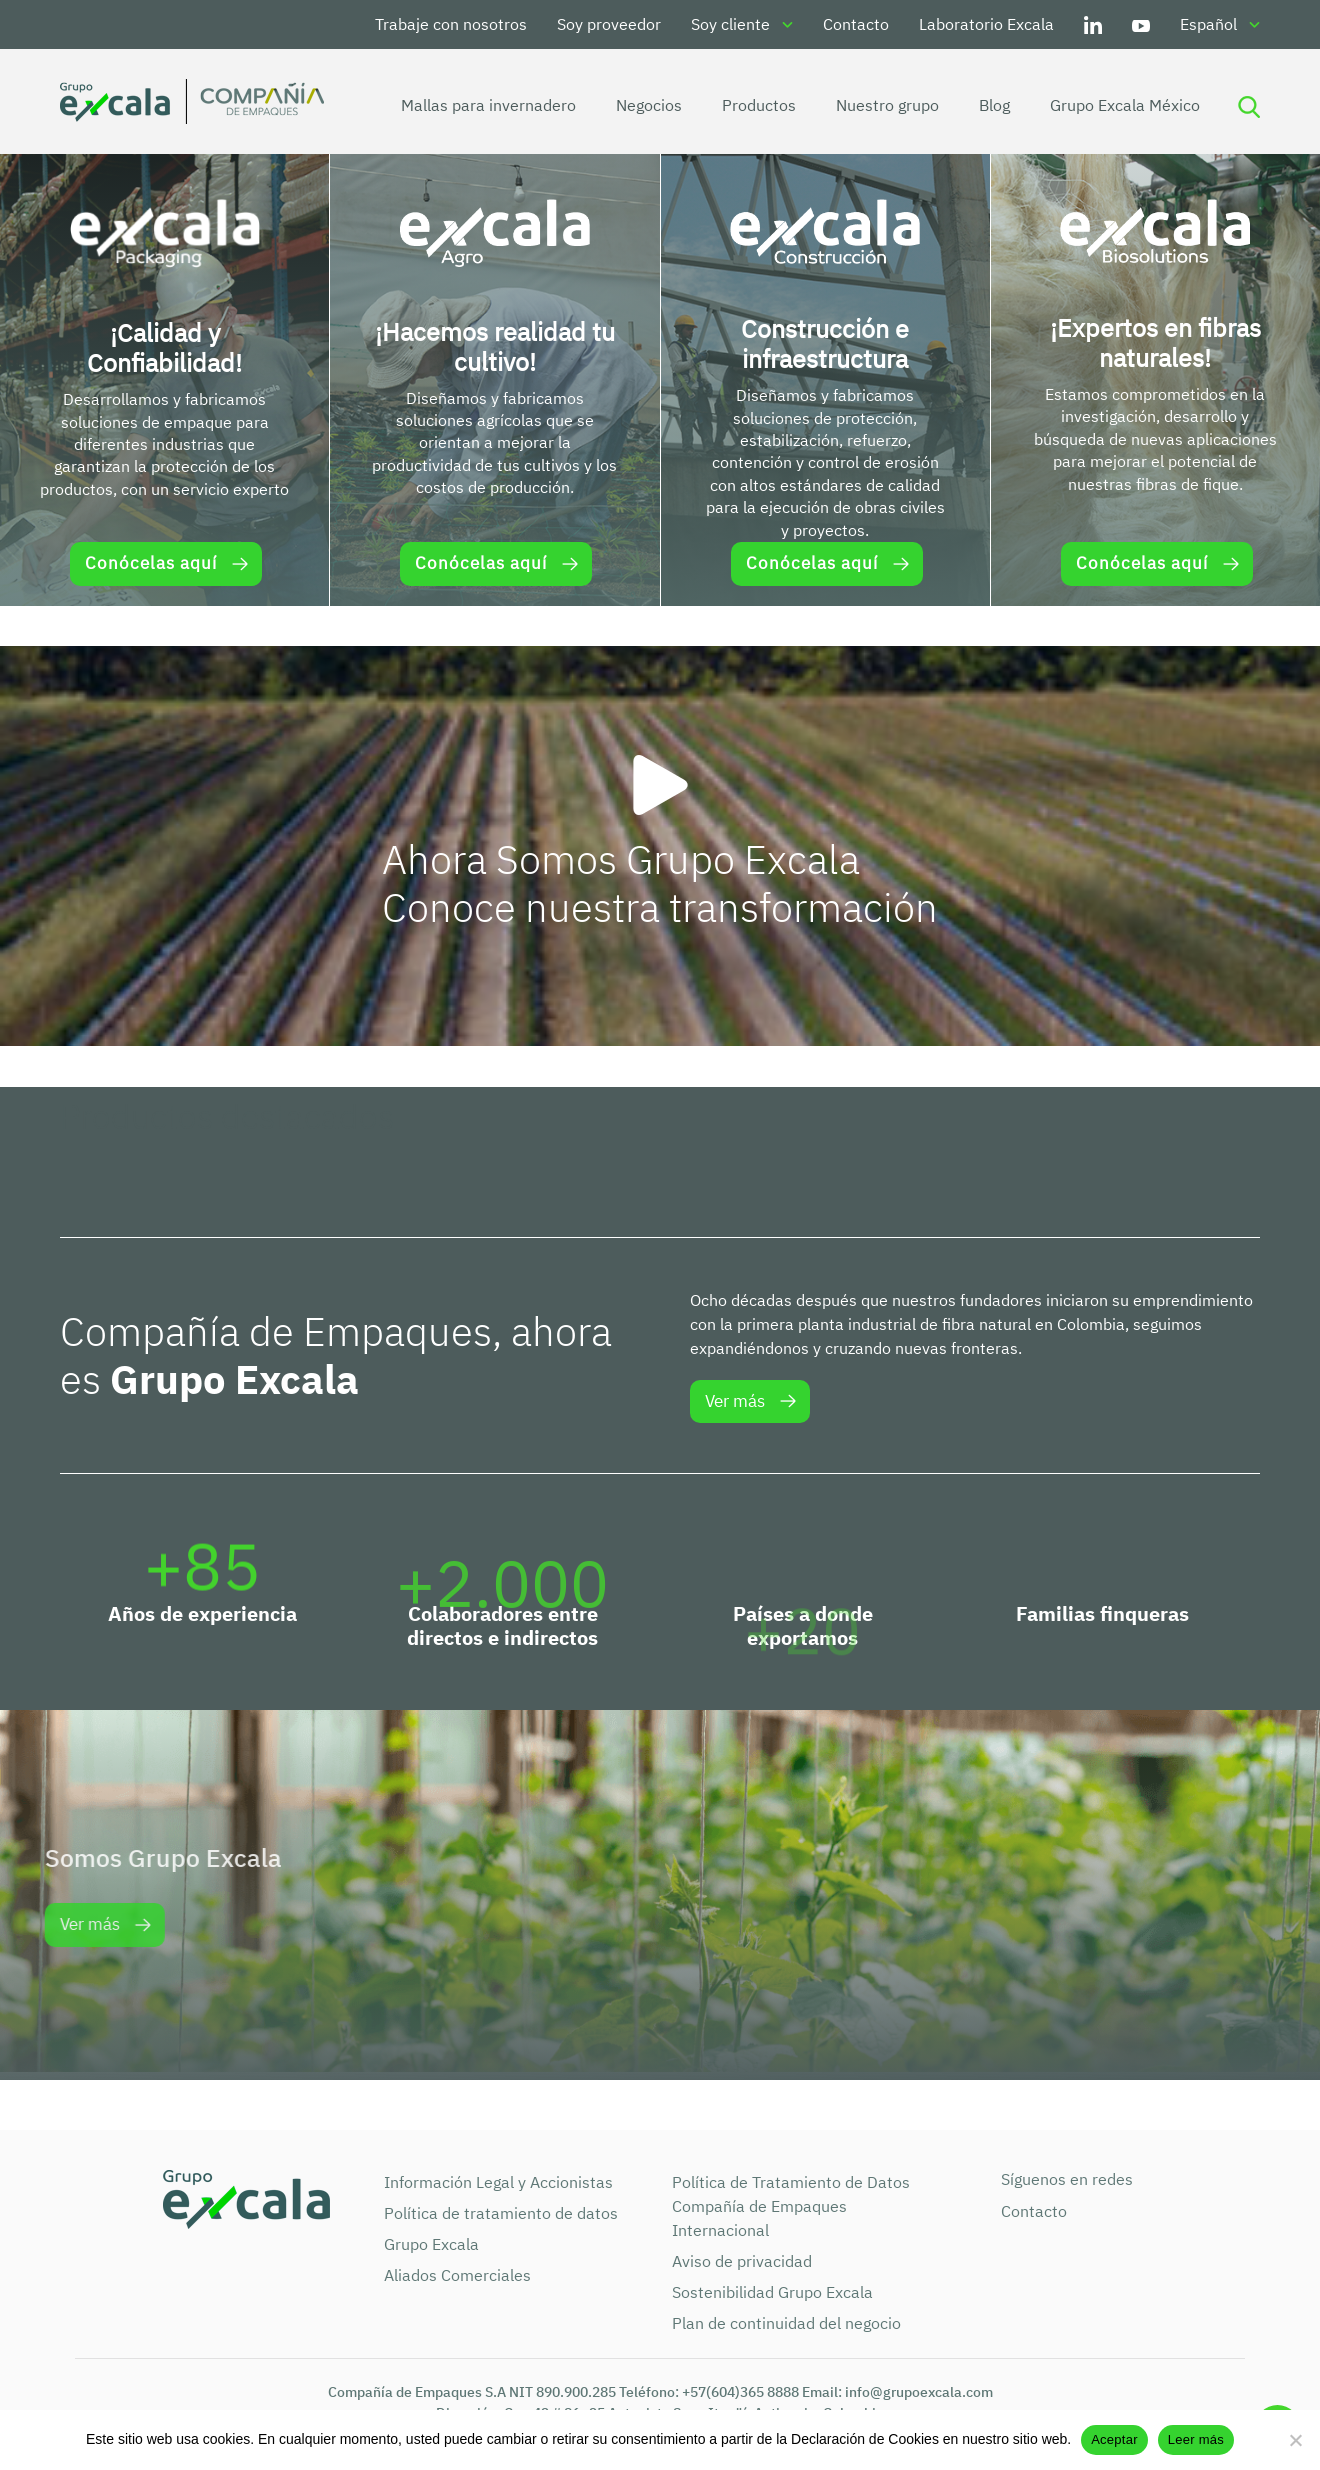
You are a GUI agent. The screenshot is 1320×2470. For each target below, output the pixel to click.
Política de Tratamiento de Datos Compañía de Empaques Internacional (791, 2206)
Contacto (856, 24)
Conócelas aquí (151, 563)
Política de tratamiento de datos (501, 2213)
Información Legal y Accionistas (498, 2182)
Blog (982, 105)
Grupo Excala (431, 2244)
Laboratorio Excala (986, 24)
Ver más (735, 1401)
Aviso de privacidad (742, 2261)
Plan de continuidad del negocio (786, 2323)
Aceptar (1114, 2439)
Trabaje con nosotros (451, 24)
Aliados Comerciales (457, 2275)
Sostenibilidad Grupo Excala (772, 2292)
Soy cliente (730, 24)
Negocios (637, 105)
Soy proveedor (609, 24)
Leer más (1196, 2439)
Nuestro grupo (875, 105)
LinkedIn (1093, 24)
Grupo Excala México (1113, 105)
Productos (747, 105)
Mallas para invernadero (476, 105)
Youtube (1141, 24)
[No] (1295, 2440)
